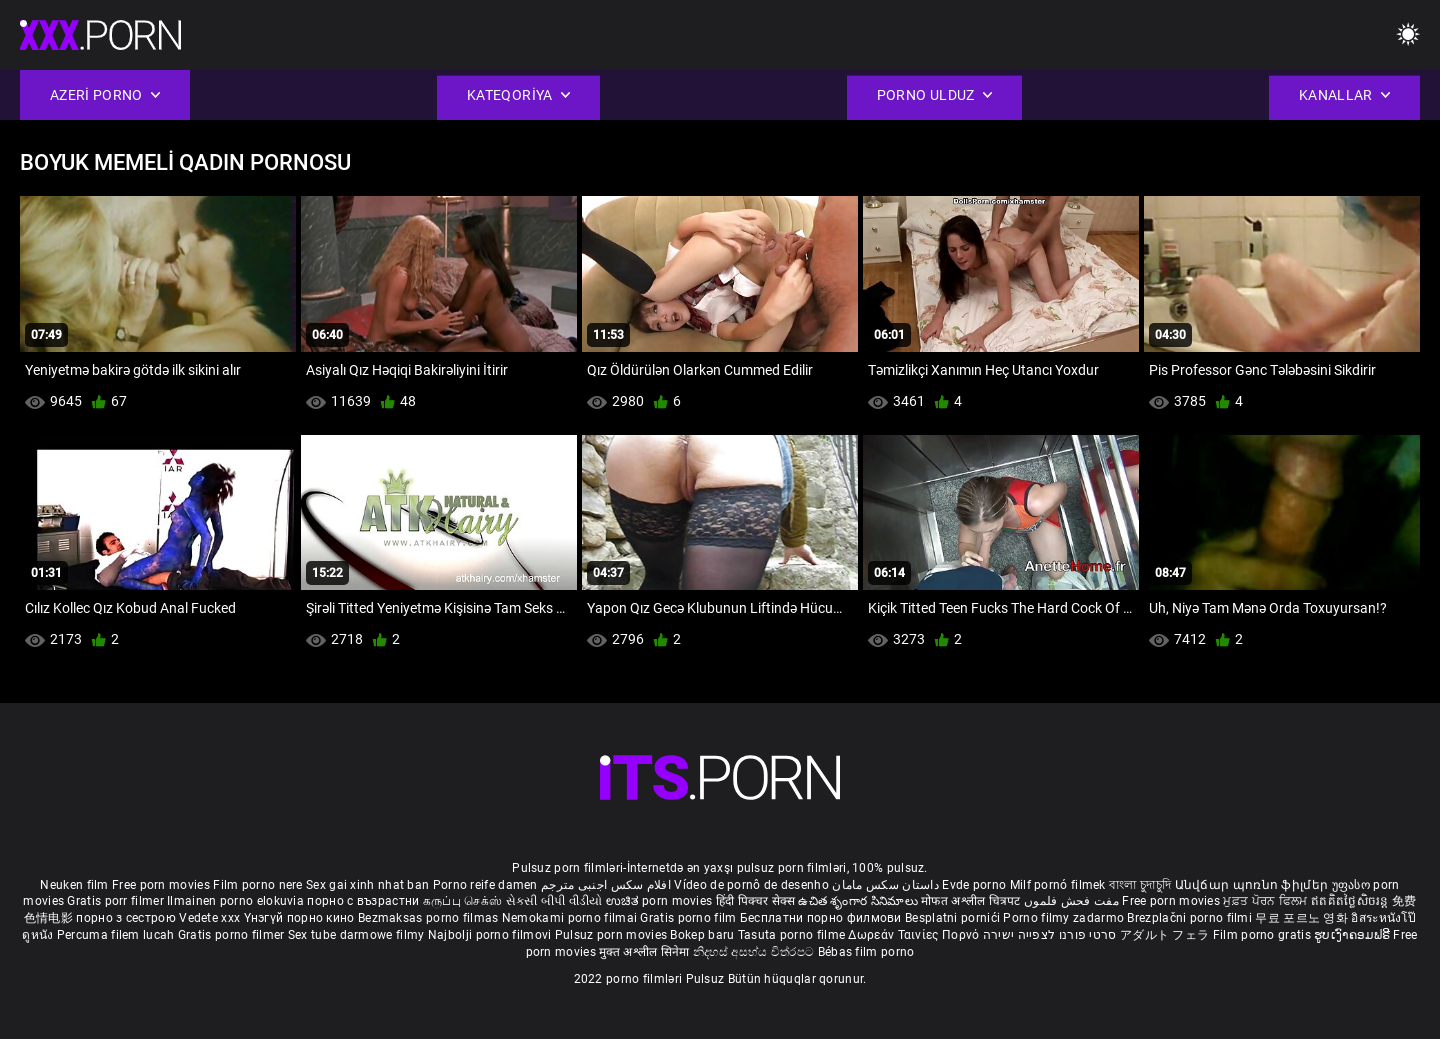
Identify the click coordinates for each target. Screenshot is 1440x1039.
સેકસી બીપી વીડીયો (554, 901)
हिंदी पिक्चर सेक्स (755, 901)
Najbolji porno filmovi (490, 935)
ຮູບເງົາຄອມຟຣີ (1353, 935)
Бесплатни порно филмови (822, 918)
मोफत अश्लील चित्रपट (972, 901)
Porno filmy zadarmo (1065, 918)
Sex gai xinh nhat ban (367, 885)
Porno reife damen (485, 885)
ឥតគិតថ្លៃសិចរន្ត (1351, 901)
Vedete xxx (209, 918)
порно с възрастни (363, 901)
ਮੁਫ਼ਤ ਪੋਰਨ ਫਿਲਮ (1267, 901)
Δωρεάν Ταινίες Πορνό (915, 935)
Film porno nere (258, 885)
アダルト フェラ (1164, 935)
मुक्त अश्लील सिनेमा (646, 952)
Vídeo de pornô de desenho (751, 885)
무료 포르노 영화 (1303, 918)
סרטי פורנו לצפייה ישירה (1050, 935)
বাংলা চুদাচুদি (1140, 885)
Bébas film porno (866, 952)
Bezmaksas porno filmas (430, 918)
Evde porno (974, 885)
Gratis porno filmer (233, 935)
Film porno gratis (1263, 935)
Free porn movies (162, 885)
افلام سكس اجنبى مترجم (606, 885)
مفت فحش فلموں (1073, 901)
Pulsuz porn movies (613, 935)
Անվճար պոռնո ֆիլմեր (1253, 885)
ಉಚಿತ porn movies (661, 901)
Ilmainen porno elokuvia (237, 901)
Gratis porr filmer (117, 901)
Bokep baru (702, 935)
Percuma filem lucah (117, 935)
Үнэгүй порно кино (301, 918)
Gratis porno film (689, 918)
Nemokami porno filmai (571, 918)
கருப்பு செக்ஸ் (462, 901)
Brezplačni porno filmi (1191, 918)
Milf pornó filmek (1058, 885)
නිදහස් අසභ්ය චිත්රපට (755, 952)
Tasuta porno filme (793, 935)
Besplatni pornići (954, 918)
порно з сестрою (126, 918)
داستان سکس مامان (885, 885)
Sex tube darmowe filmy (356, 935)
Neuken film (74, 885)
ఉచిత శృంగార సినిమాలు (859, 901)
